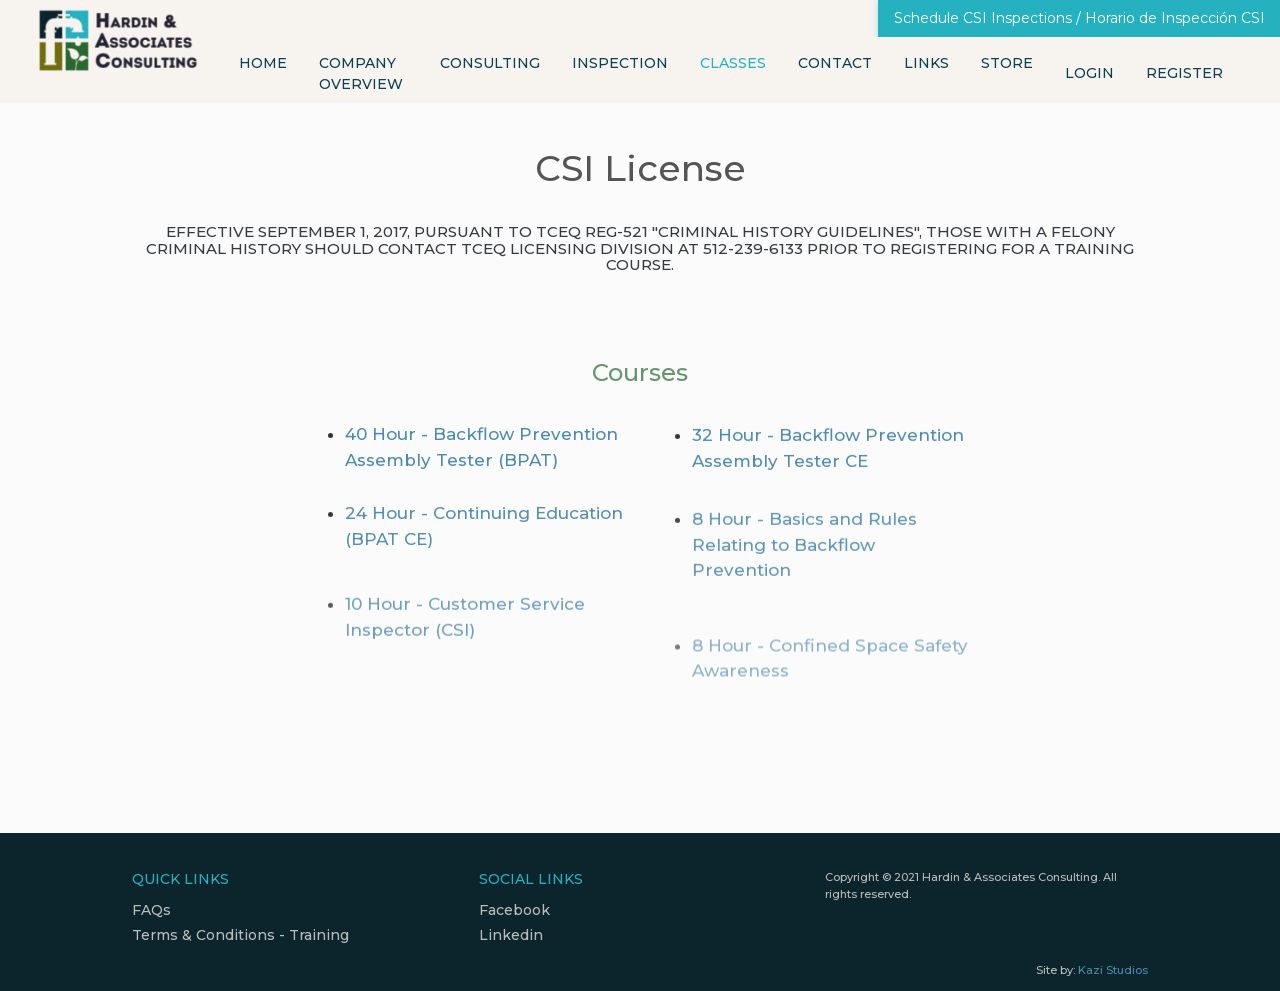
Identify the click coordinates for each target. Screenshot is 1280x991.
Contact (835, 63)
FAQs (151, 910)
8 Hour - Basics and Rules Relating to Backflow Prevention (804, 556)
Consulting (490, 63)
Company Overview (361, 73)
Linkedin (511, 935)
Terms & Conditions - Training (240, 935)
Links (926, 63)
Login (1089, 73)
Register (1184, 73)
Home (263, 63)
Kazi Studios (1113, 970)
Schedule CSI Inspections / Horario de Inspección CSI (1079, 18)
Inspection (620, 63)
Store (1007, 63)
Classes (733, 63)
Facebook (514, 910)
